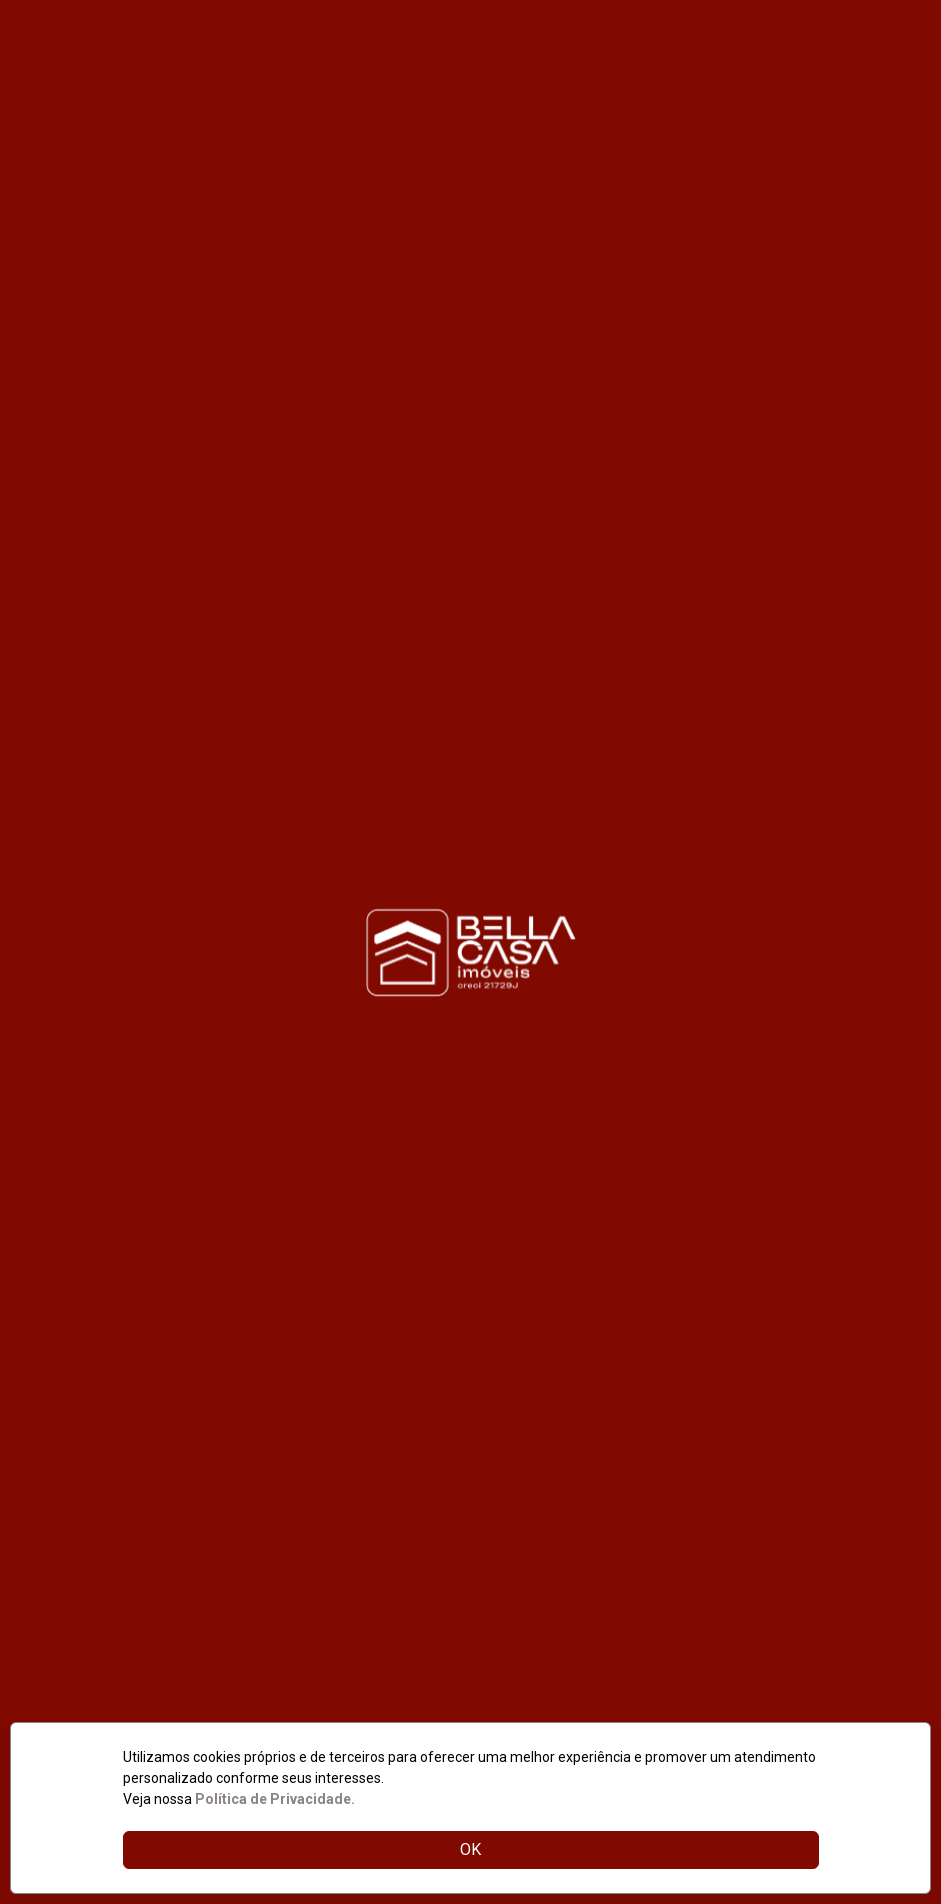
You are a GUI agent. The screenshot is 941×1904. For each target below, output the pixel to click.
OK (470, 1849)
